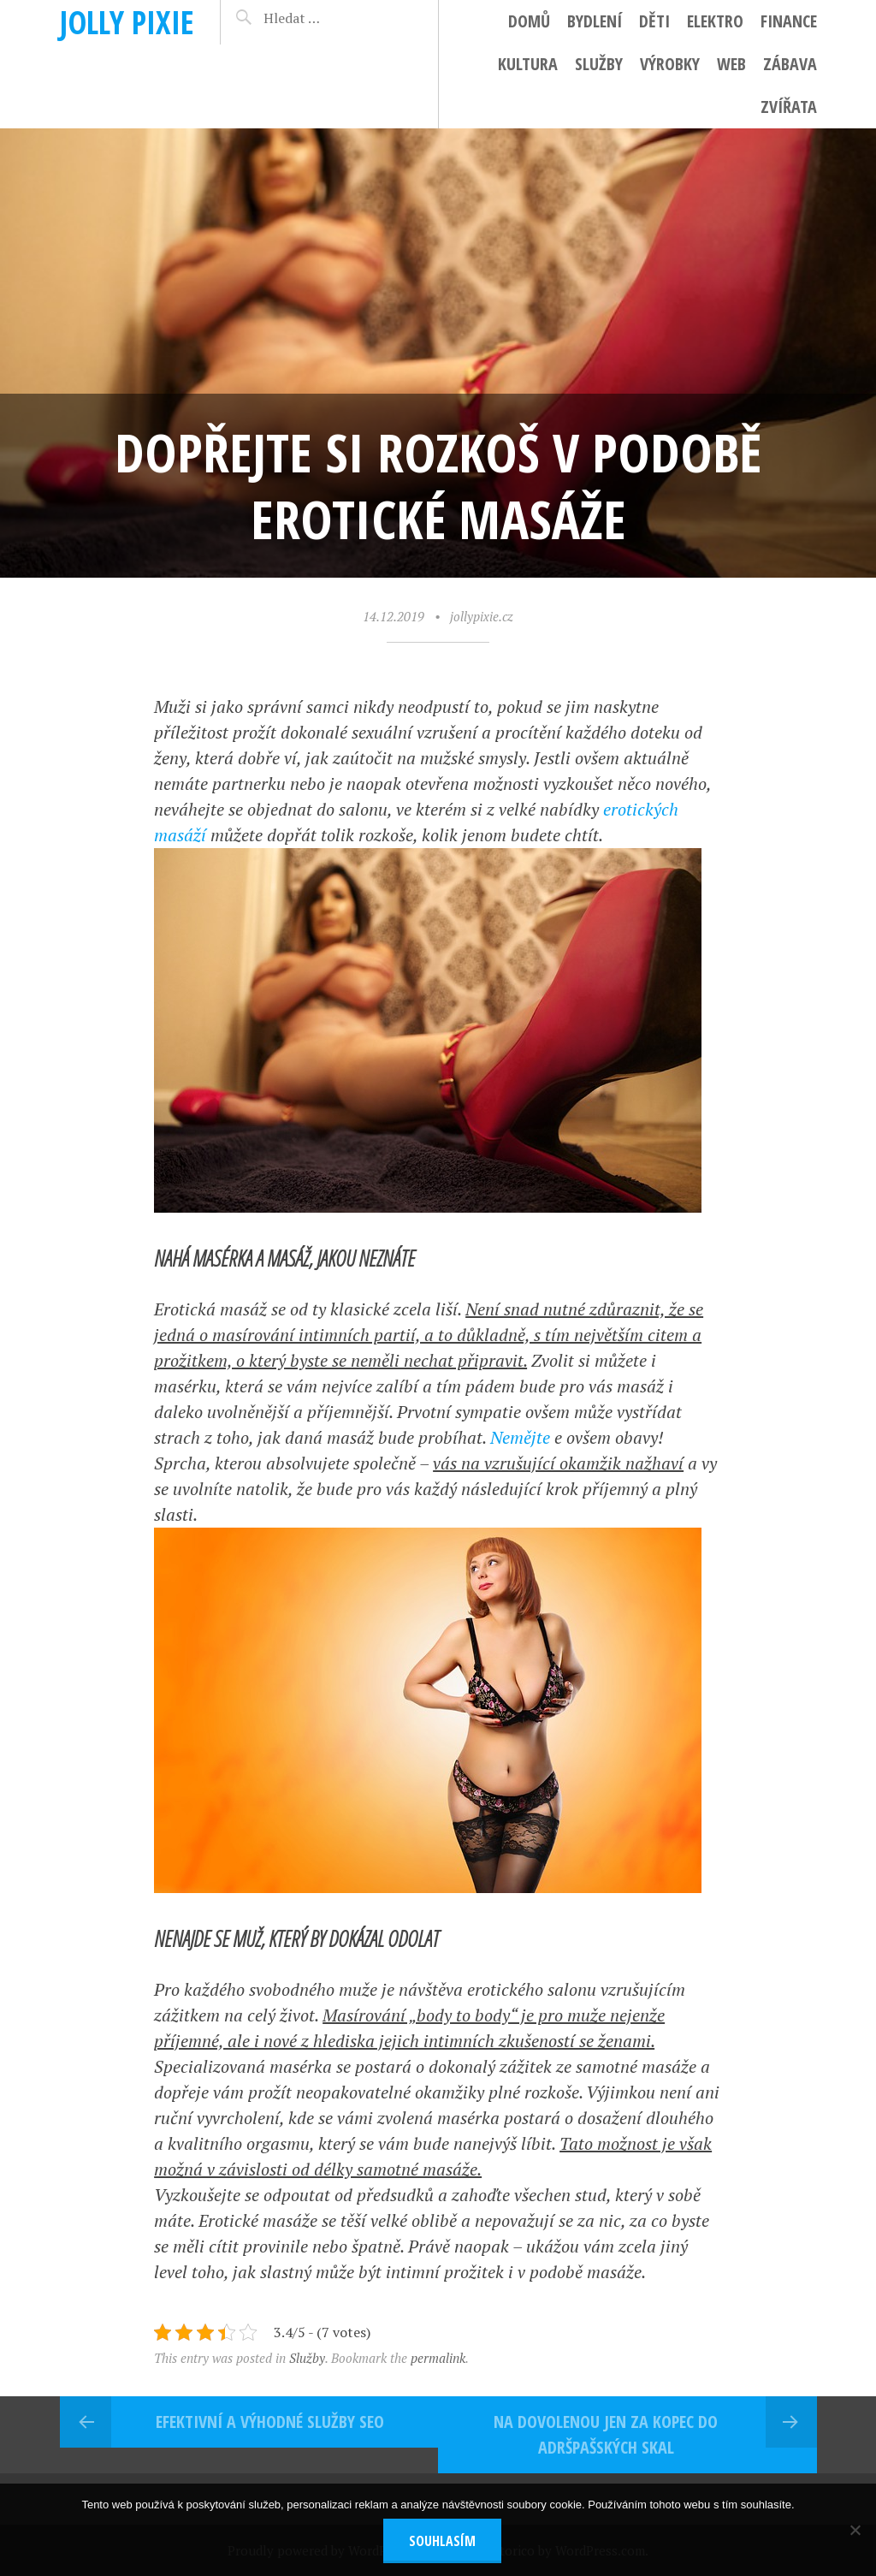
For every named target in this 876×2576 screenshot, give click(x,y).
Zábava (790, 63)
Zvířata (789, 106)
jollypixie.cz (481, 616)
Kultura (528, 63)
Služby (599, 63)
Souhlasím (442, 2540)
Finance (789, 21)
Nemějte (520, 1437)
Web (731, 63)
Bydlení (594, 21)
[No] (854, 2529)
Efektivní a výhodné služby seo (270, 2421)
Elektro (715, 21)
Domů (529, 21)
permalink (438, 2357)
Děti (654, 21)
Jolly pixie (127, 22)
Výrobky (670, 63)
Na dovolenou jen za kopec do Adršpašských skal (606, 2434)
